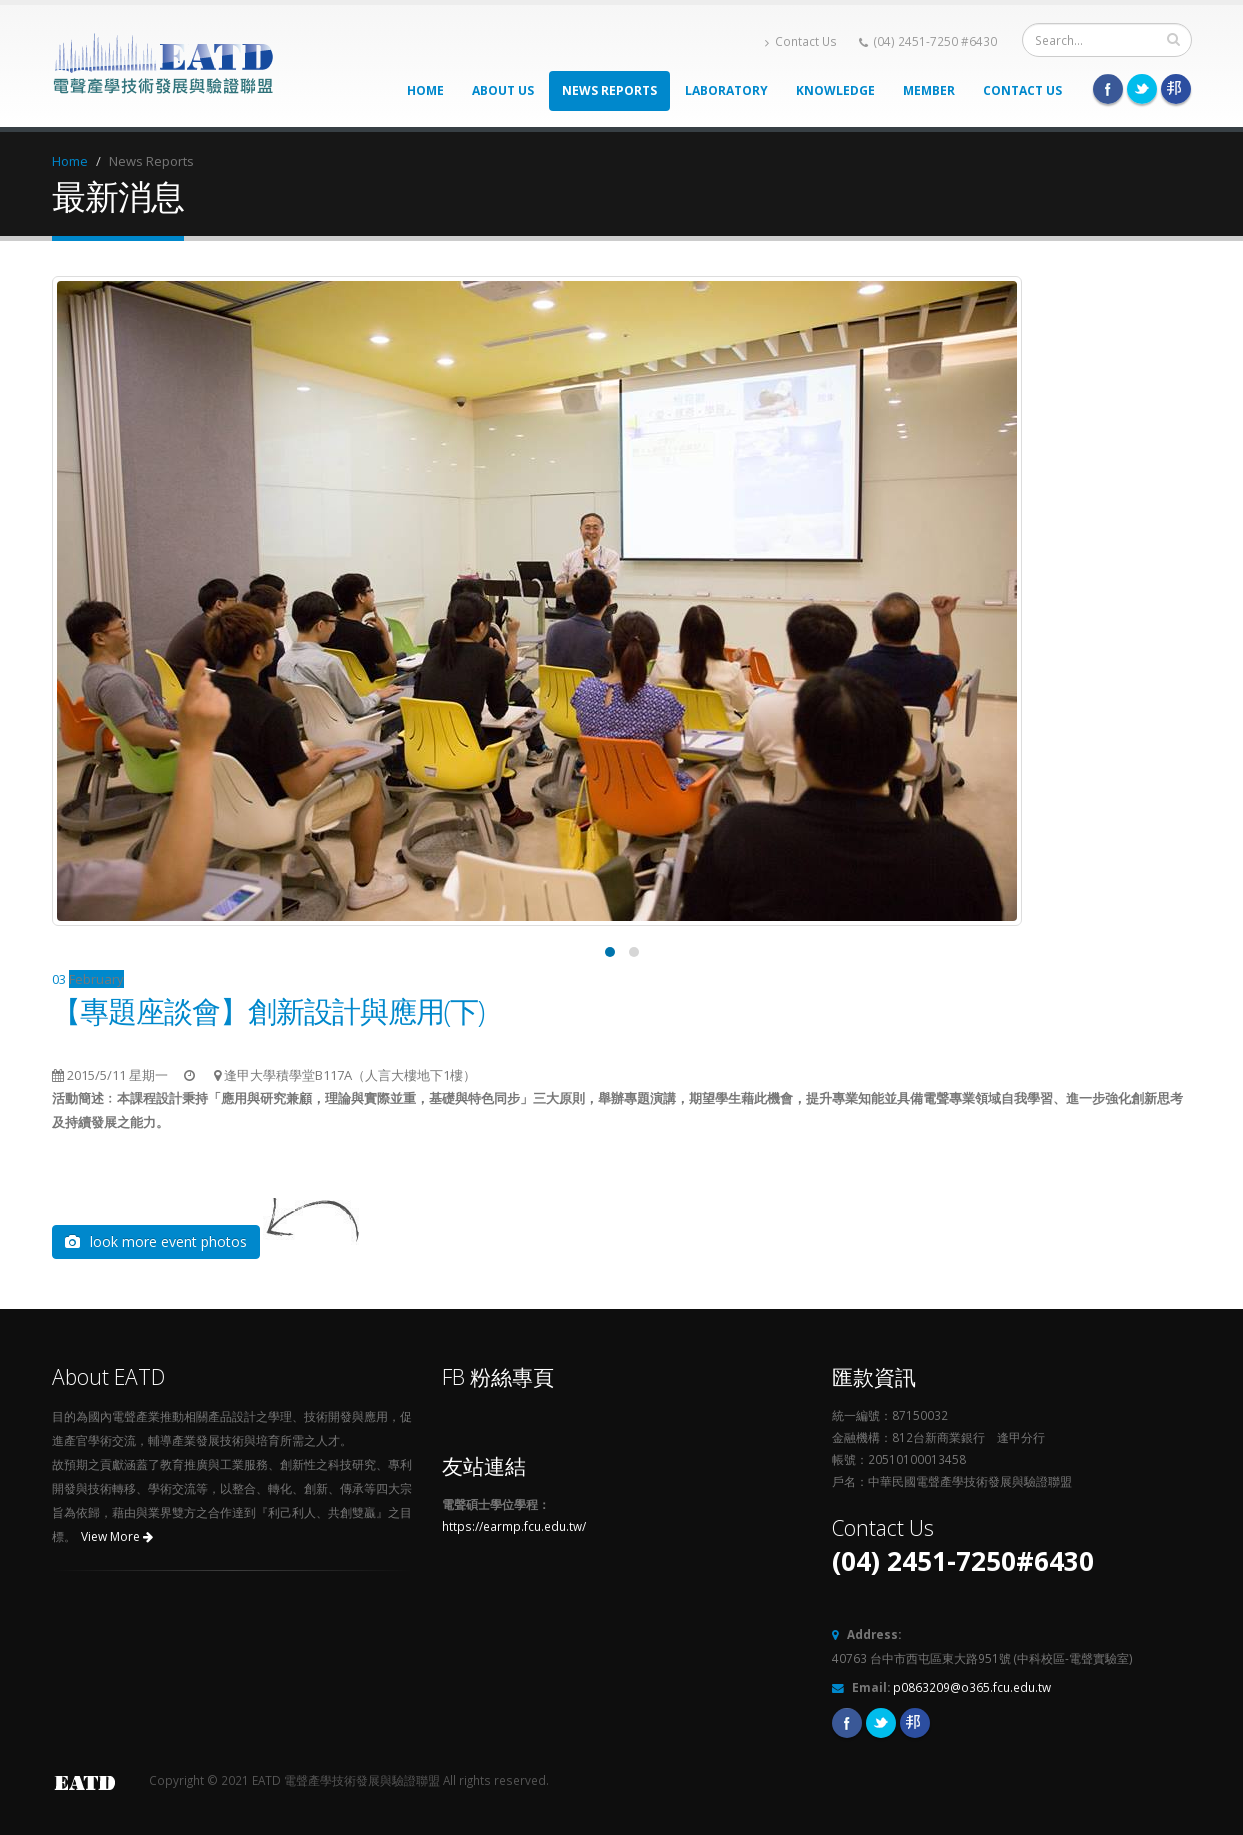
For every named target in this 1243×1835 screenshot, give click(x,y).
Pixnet (1176, 89)
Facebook (1108, 89)
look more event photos (156, 1241)
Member (929, 90)
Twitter (1142, 89)
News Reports (609, 90)
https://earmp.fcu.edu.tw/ (514, 1526)
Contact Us (801, 41)
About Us (503, 90)
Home (425, 90)
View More (117, 1536)
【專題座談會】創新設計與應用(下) (268, 1010)
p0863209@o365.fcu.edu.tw (972, 1687)
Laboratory (726, 90)
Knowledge (835, 90)
